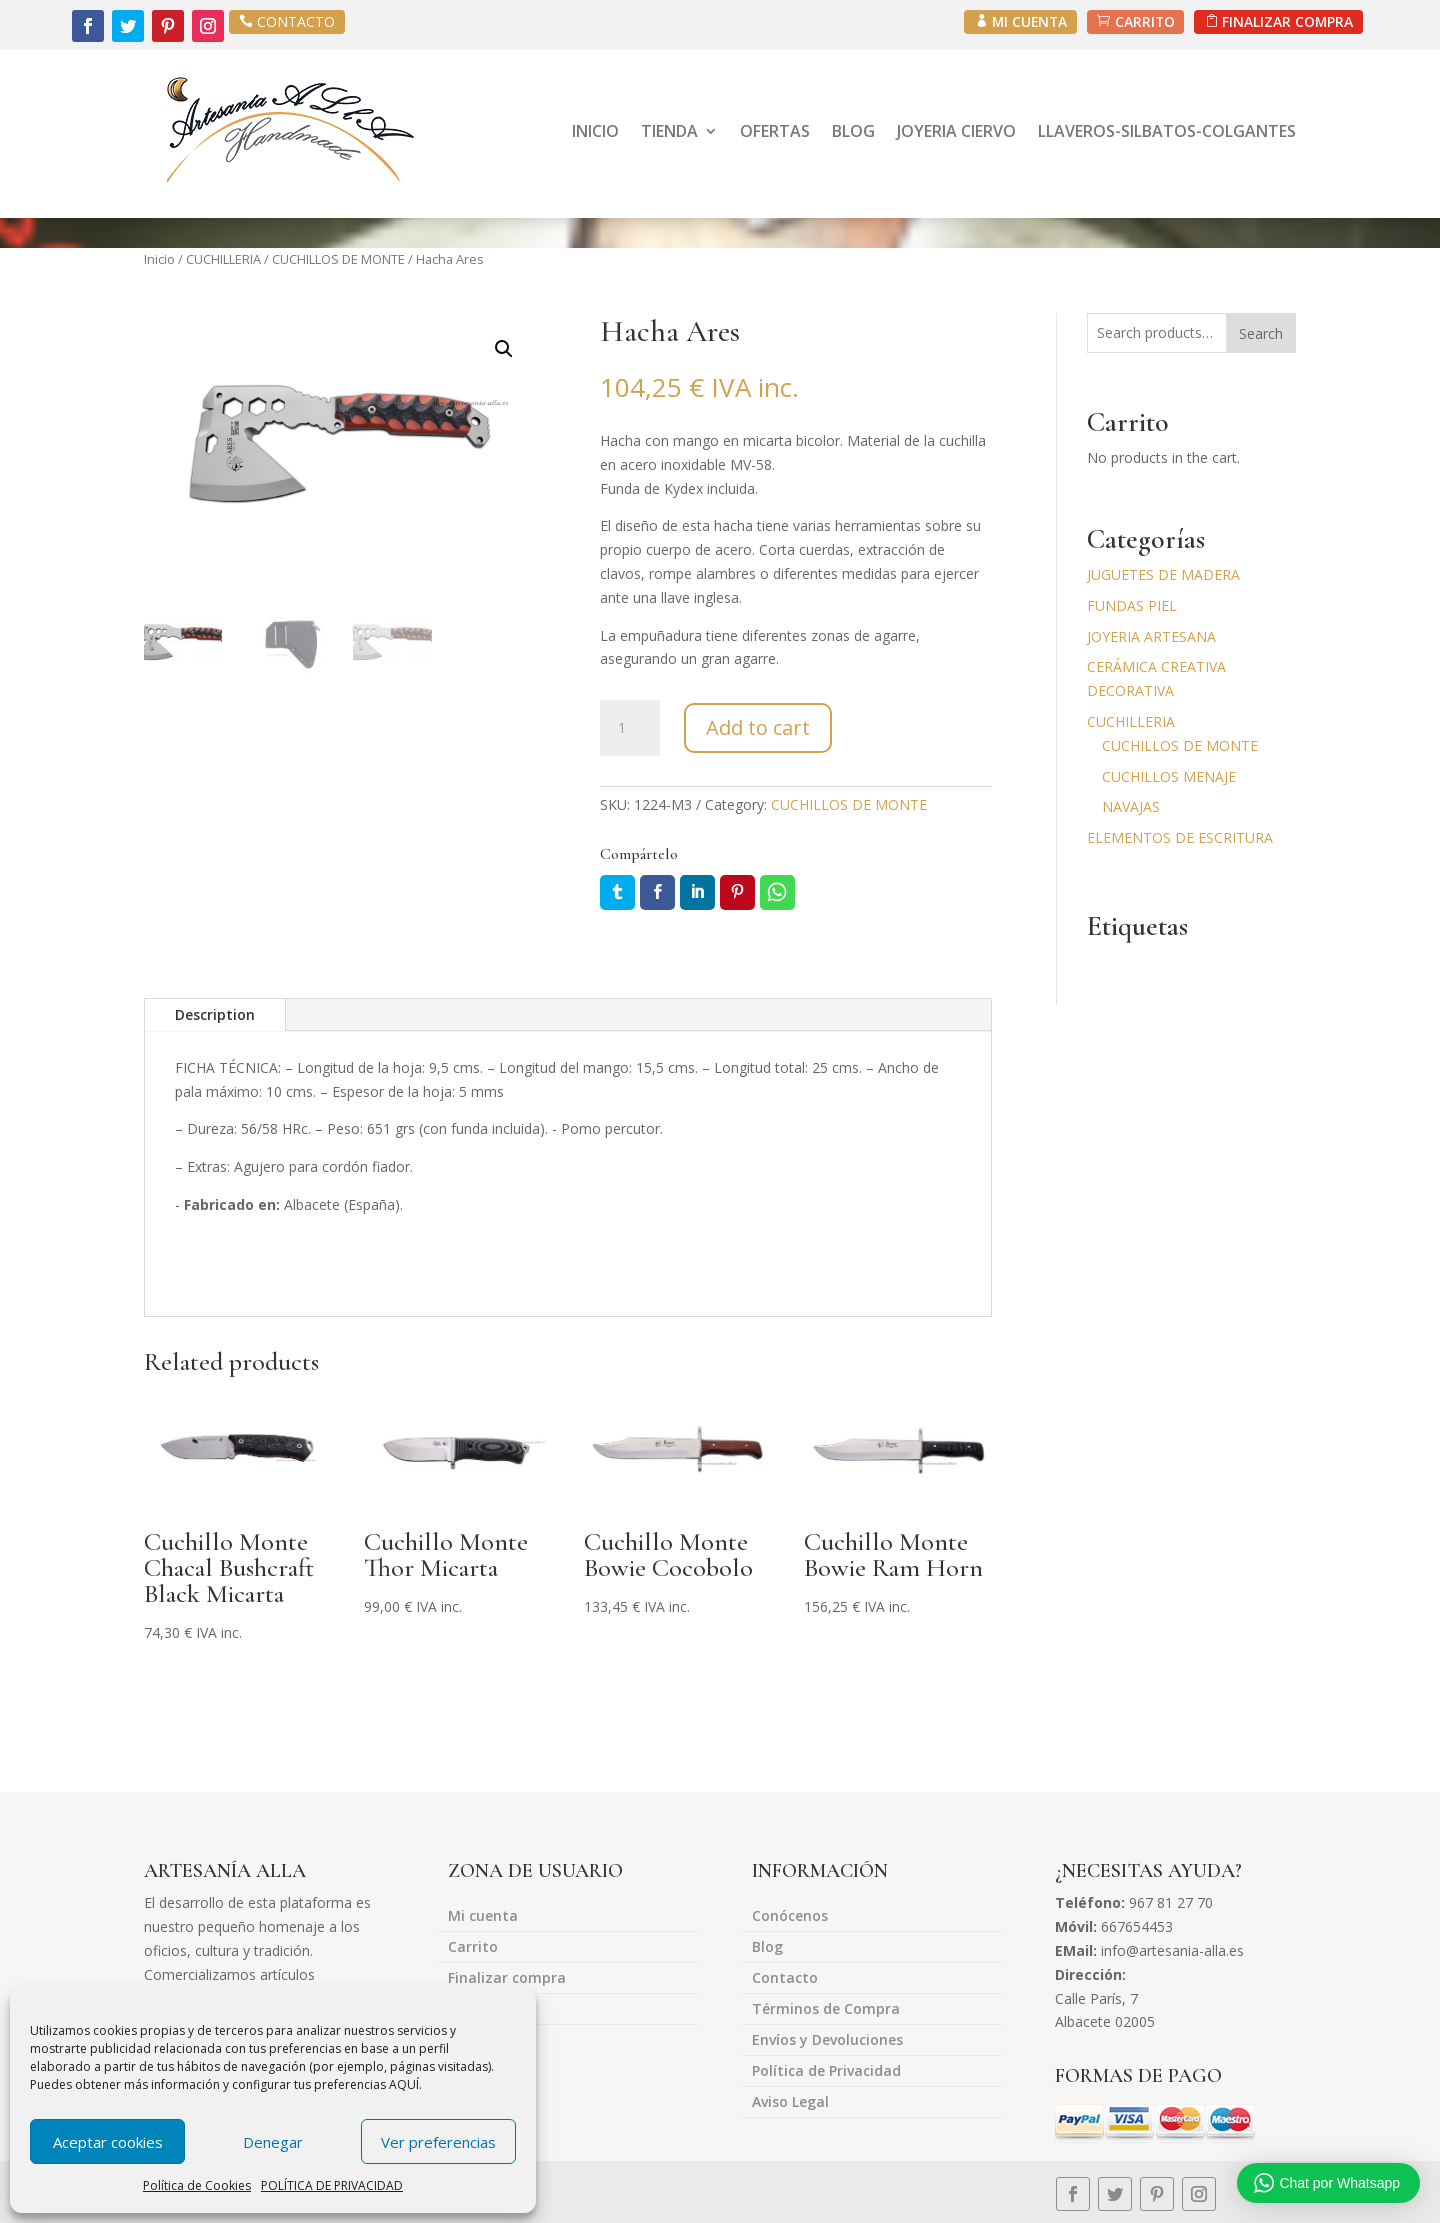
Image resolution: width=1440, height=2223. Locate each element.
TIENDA (669, 131)
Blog (767, 1948)
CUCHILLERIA (223, 259)
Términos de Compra (826, 2010)
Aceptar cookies (108, 2142)
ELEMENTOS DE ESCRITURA (1180, 837)
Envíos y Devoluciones (827, 2041)
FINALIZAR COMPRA (1287, 21)
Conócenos (790, 1917)
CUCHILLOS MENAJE (1169, 776)
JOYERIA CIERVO (956, 131)
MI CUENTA (1026, 21)
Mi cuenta (483, 1917)
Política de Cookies (197, 2185)
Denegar (273, 2142)
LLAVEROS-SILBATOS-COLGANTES (1167, 131)
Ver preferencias (438, 2142)
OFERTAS (775, 131)
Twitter (617, 892)
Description (215, 1014)
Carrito (473, 1948)
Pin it (737, 892)
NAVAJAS (1131, 806)
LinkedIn (697, 892)
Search (1261, 333)
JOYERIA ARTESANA (1151, 636)
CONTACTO (296, 21)
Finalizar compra (507, 1979)
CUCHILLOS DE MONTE (338, 259)
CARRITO (1142, 21)
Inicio (159, 259)
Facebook (657, 892)
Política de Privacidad (826, 2072)
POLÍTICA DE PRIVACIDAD (332, 2185)
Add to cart (758, 727)
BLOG (853, 131)
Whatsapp (777, 892)
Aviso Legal (790, 2103)
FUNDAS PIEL (1132, 605)
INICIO (595, 131)
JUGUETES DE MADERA (1163, 574)
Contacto (785, 1979)
